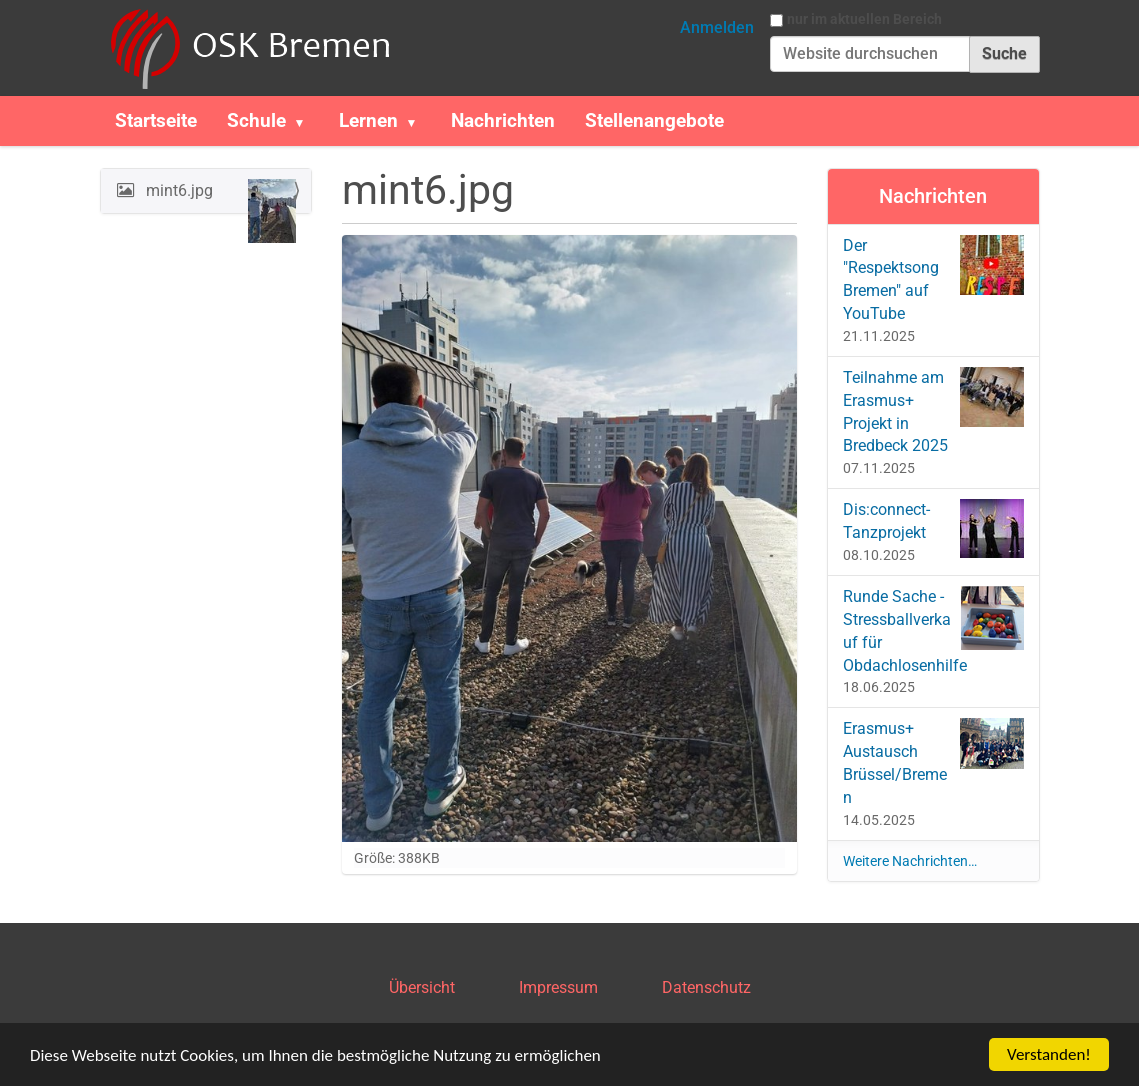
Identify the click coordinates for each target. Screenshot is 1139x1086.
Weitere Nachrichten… (910, 861)
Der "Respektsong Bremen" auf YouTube (933, 279)
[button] (308, 121)
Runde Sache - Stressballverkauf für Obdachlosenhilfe (933, 630)
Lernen (368, 120)
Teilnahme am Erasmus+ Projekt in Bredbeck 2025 (933, 411)
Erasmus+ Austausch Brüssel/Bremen (933, 762)
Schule (256, 120)
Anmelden (717, 27)
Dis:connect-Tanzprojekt (933, 528)
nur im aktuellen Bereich (864, 19)
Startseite (156, 120)
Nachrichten (503, 120)
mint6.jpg (219, 196)
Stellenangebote (654, 120)
